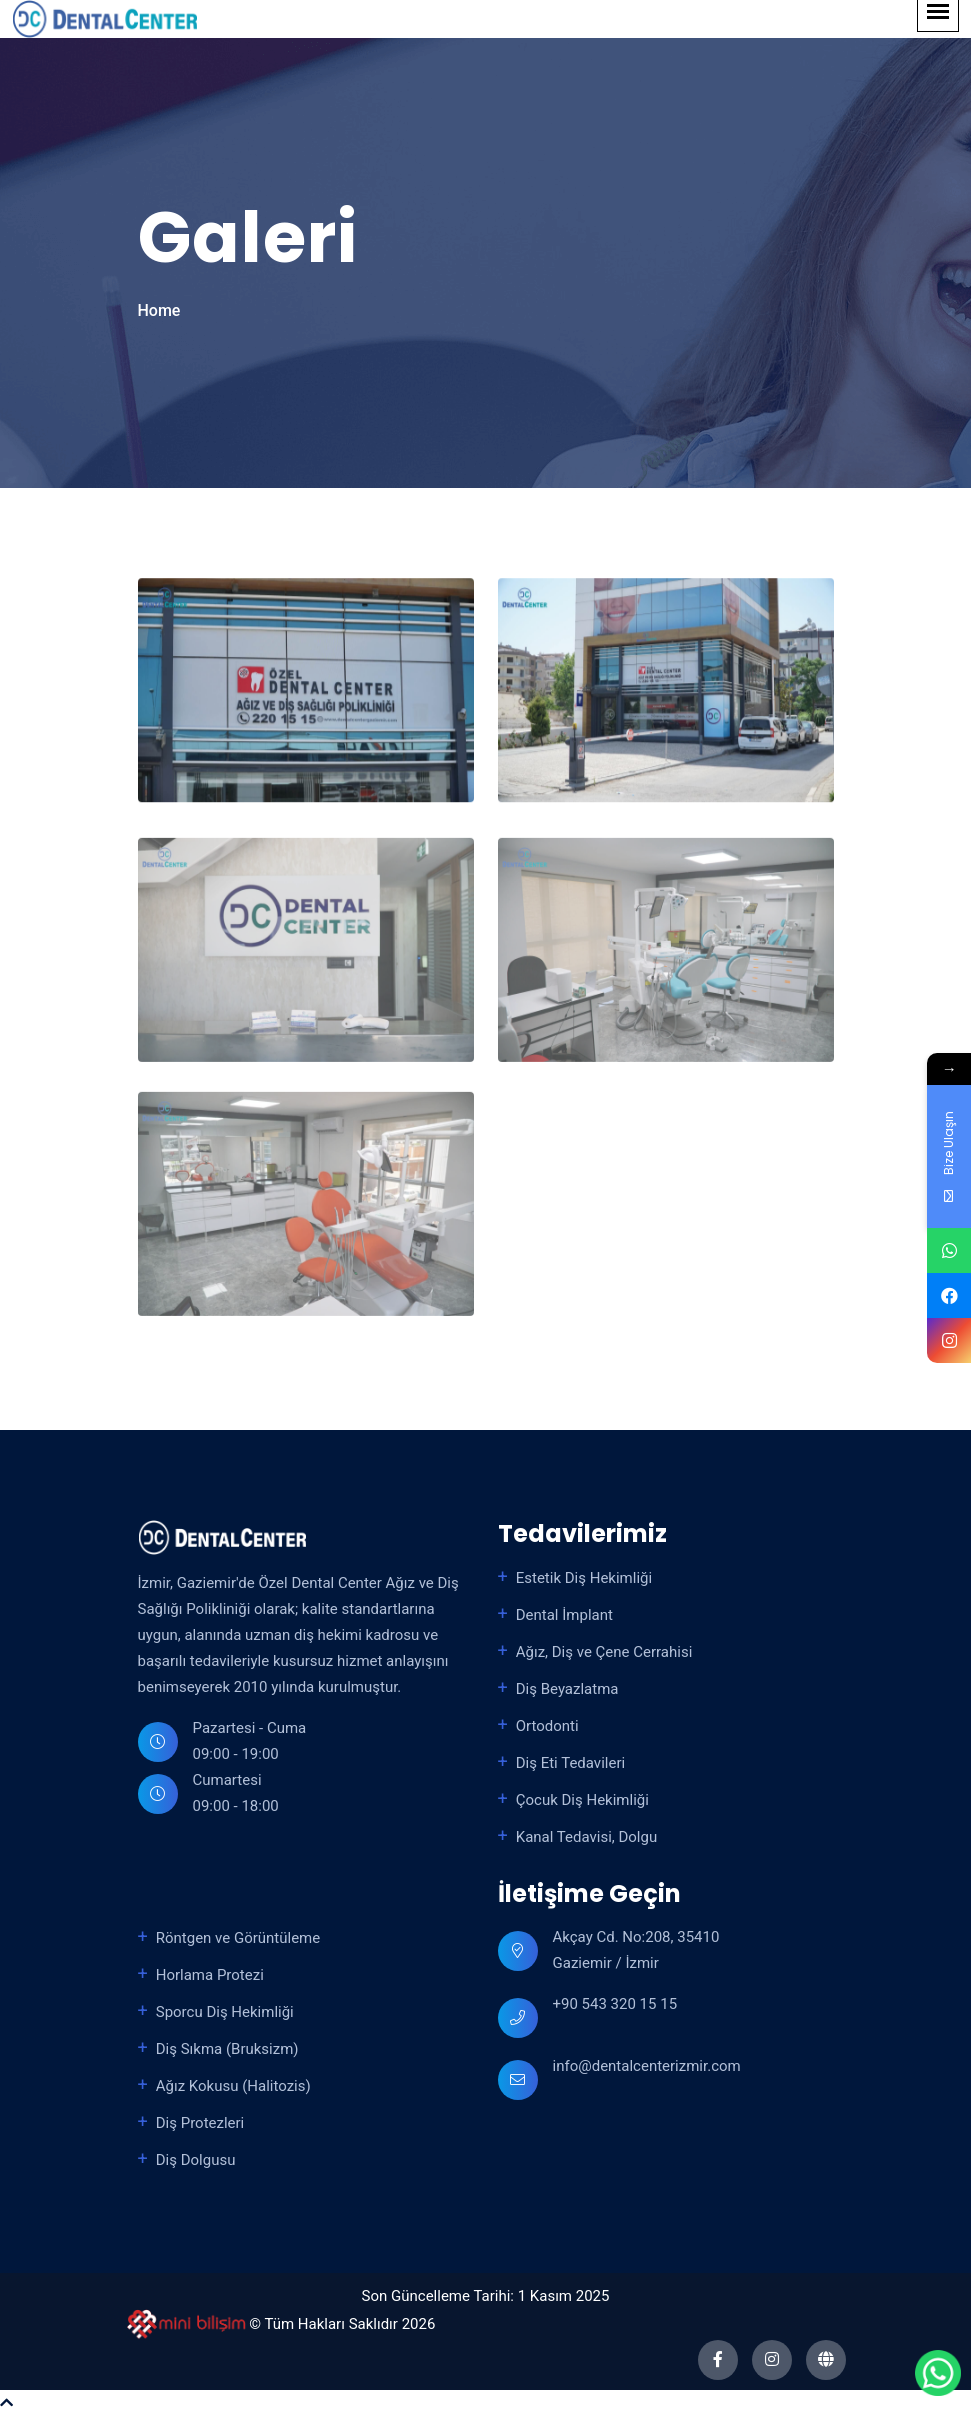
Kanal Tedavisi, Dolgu (587, 1837)
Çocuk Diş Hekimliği (582, 1800)
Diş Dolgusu (196, 2160)
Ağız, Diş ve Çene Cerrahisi (604, 1652)
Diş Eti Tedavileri (570, 1763)
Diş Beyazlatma (567, 1689)
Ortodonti (547, 1726)
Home (159, 310)
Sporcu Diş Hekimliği (225, 2012)
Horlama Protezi (210, 1975)
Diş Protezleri (200, 2123)
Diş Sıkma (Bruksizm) (227, 2049)
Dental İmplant (564, 1615)
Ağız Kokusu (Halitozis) (233, 2086)
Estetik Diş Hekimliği (584, 1578)
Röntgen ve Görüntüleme (238, 1938)
